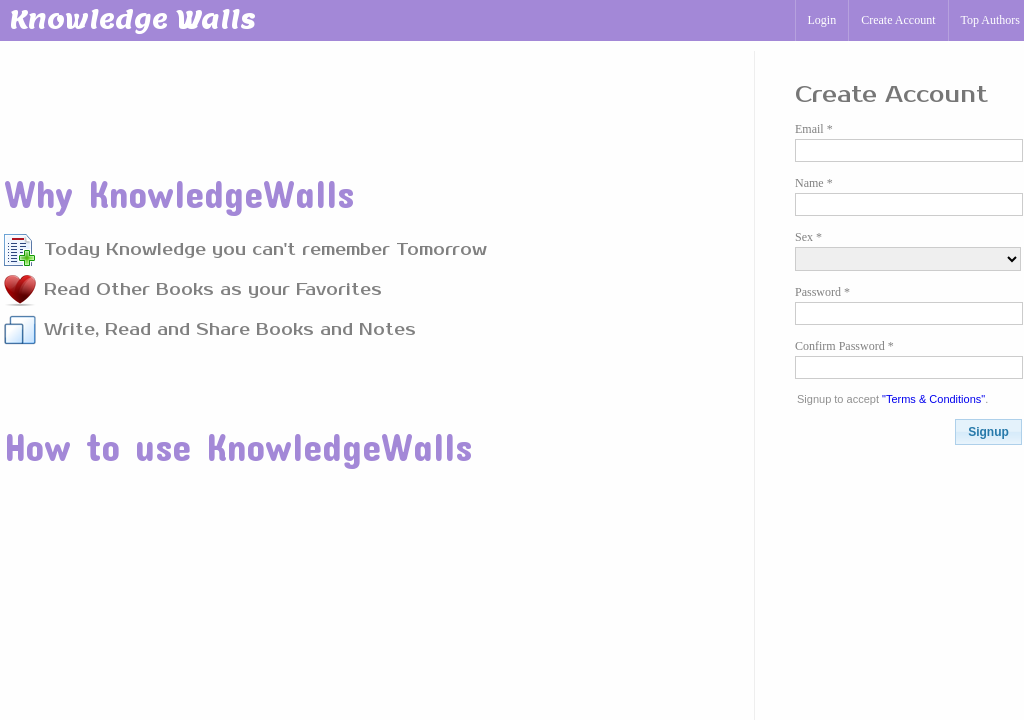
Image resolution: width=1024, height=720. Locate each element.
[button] (988, 432)
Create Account (898, 20)
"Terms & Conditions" (933, 399)
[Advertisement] (367, 99)
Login (822, 20)
